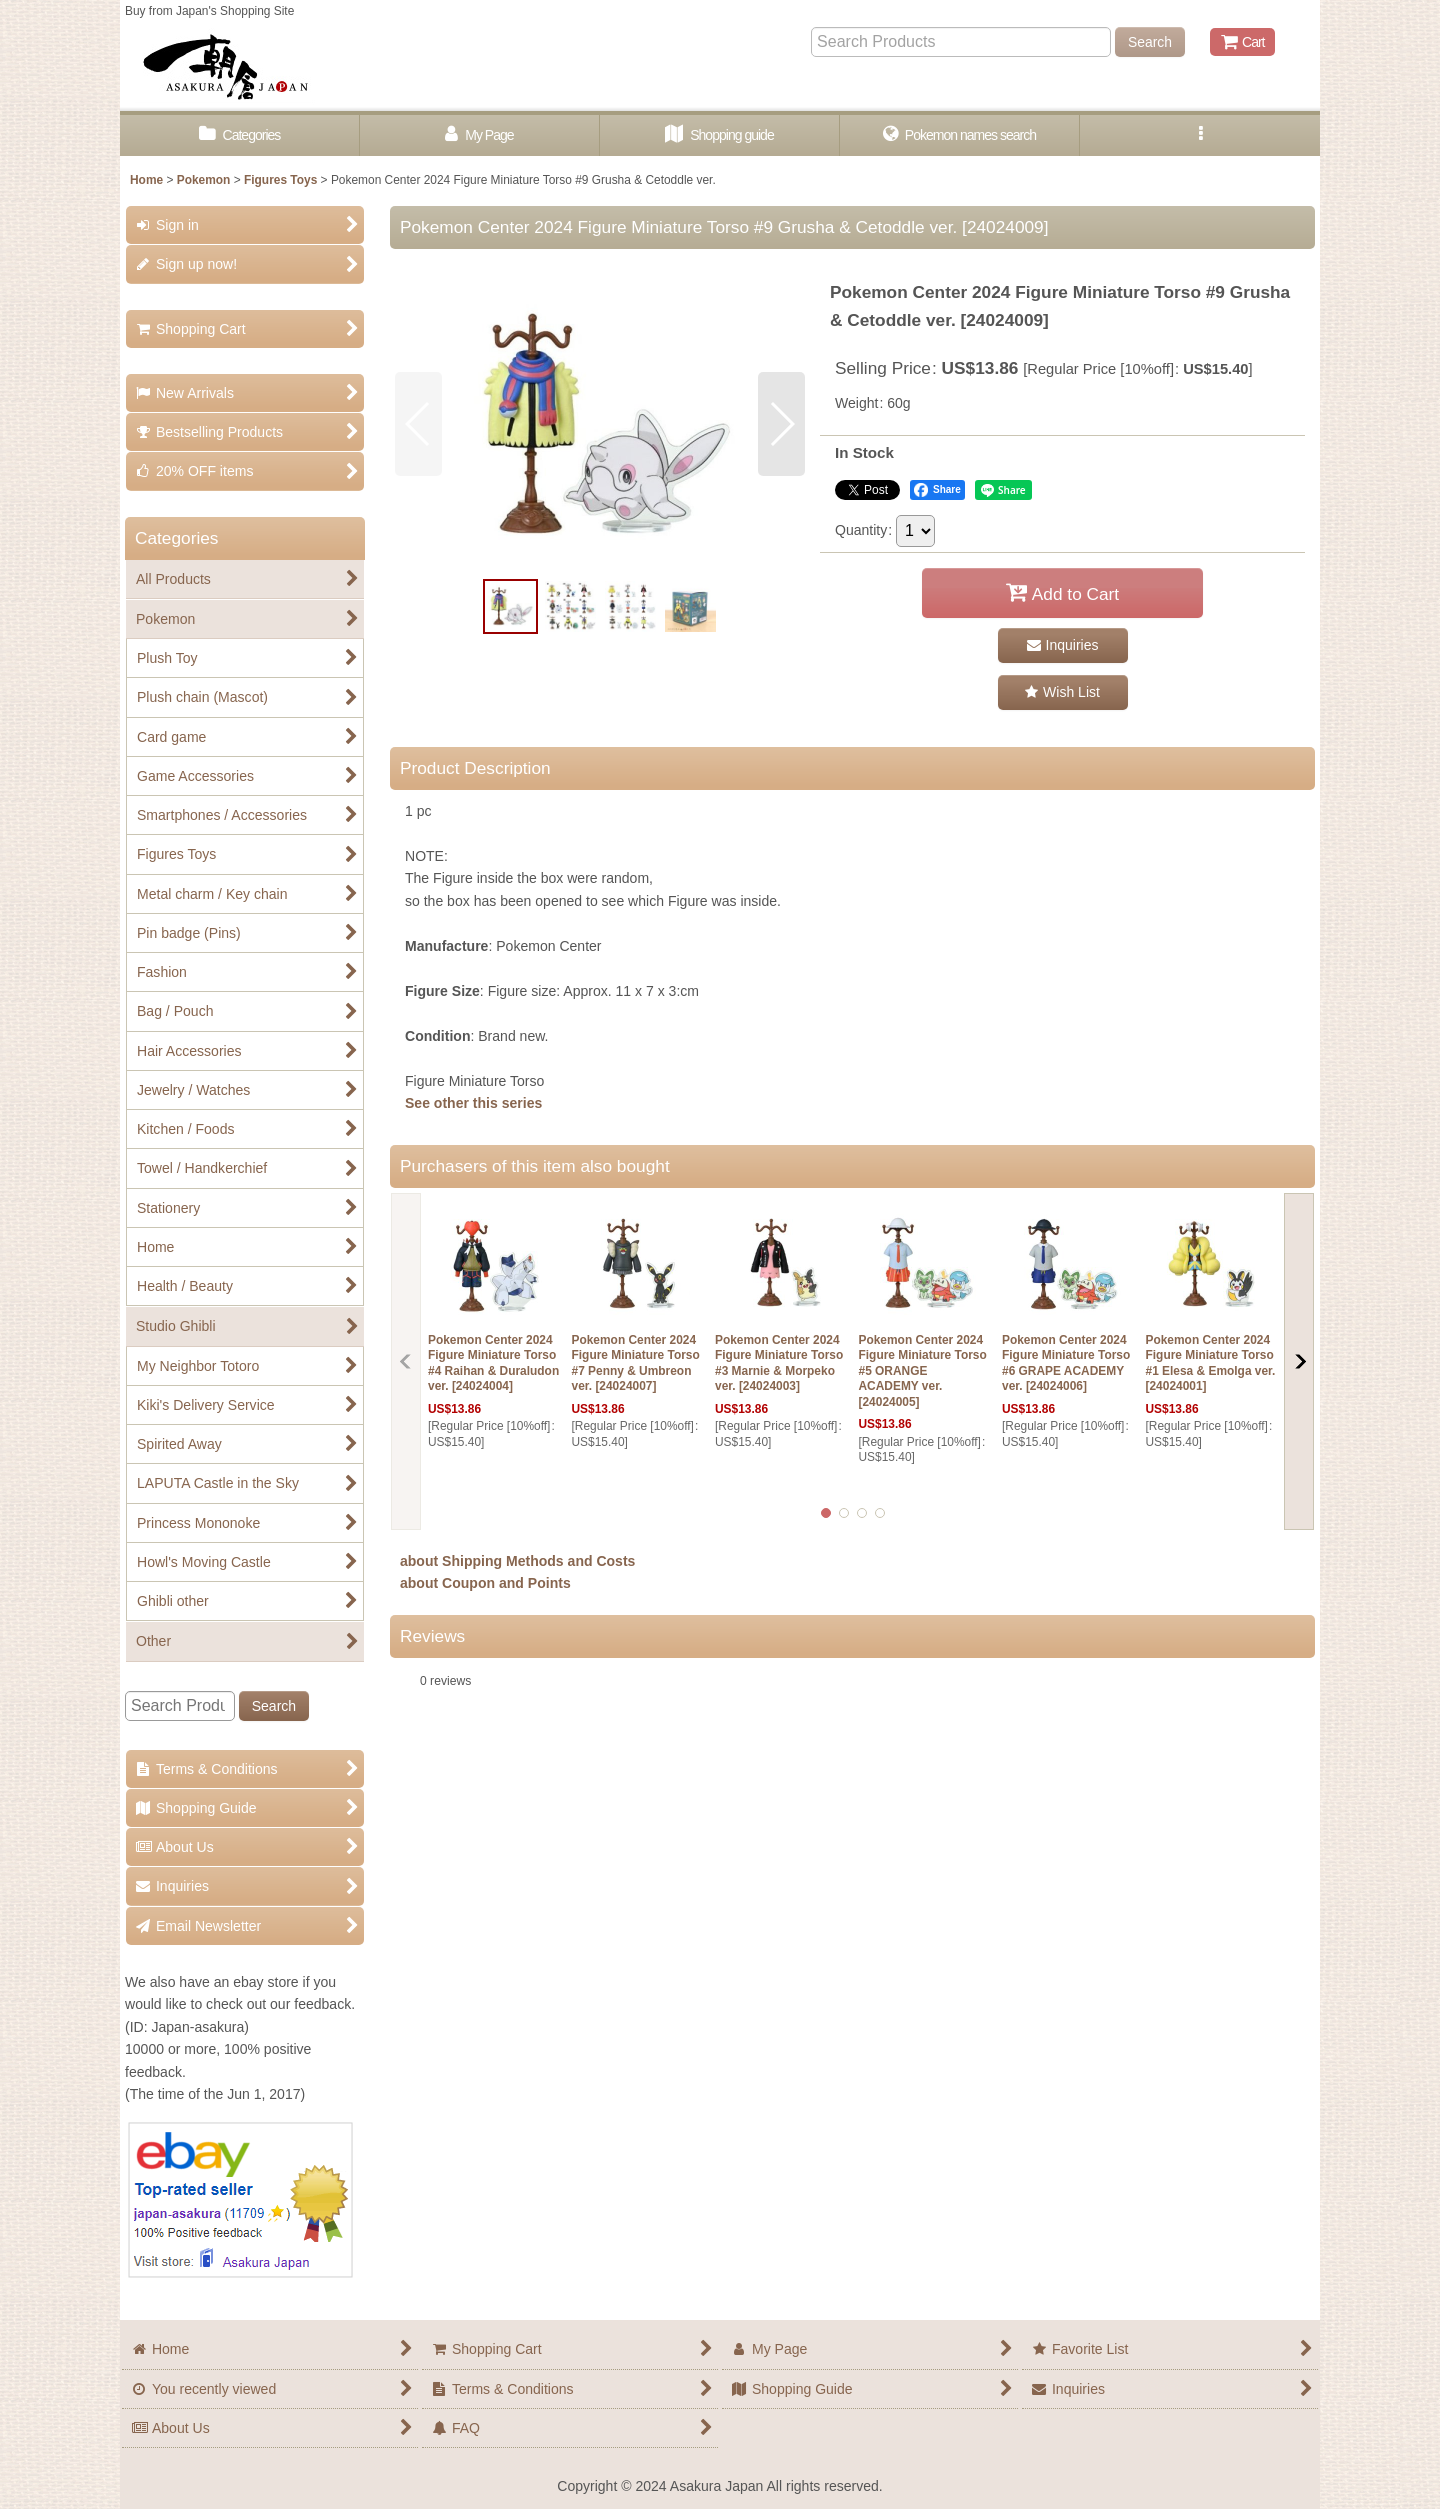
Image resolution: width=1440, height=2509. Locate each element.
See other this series (473, 1103)
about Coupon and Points (485, 1583)
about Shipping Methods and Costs (517, 1561)
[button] (1200, 135)
